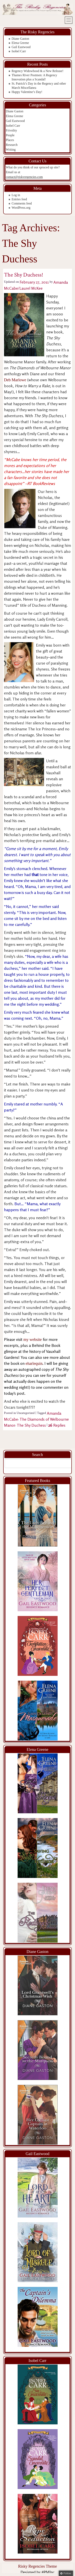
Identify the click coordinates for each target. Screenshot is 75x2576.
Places (10, 140)
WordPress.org (21, 207)
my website (32, 1339)
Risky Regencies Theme (37, 2566)
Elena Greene (20, 42)
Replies (56, 1425)
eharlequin (34, 1363)
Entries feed (19, 199)
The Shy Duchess (31, 1425)
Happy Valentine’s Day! (27, 92)
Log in (16, 195)
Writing (11, 149)
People (10, 135)
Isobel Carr (19, 51)
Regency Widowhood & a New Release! (37, 71)
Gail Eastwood (21, 47)
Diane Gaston (20, 38)
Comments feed (22, 203)
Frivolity (11, 130)
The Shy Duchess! (23, 275)
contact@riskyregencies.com (24, 177)
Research (12, 144)
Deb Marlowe (15, 380)
